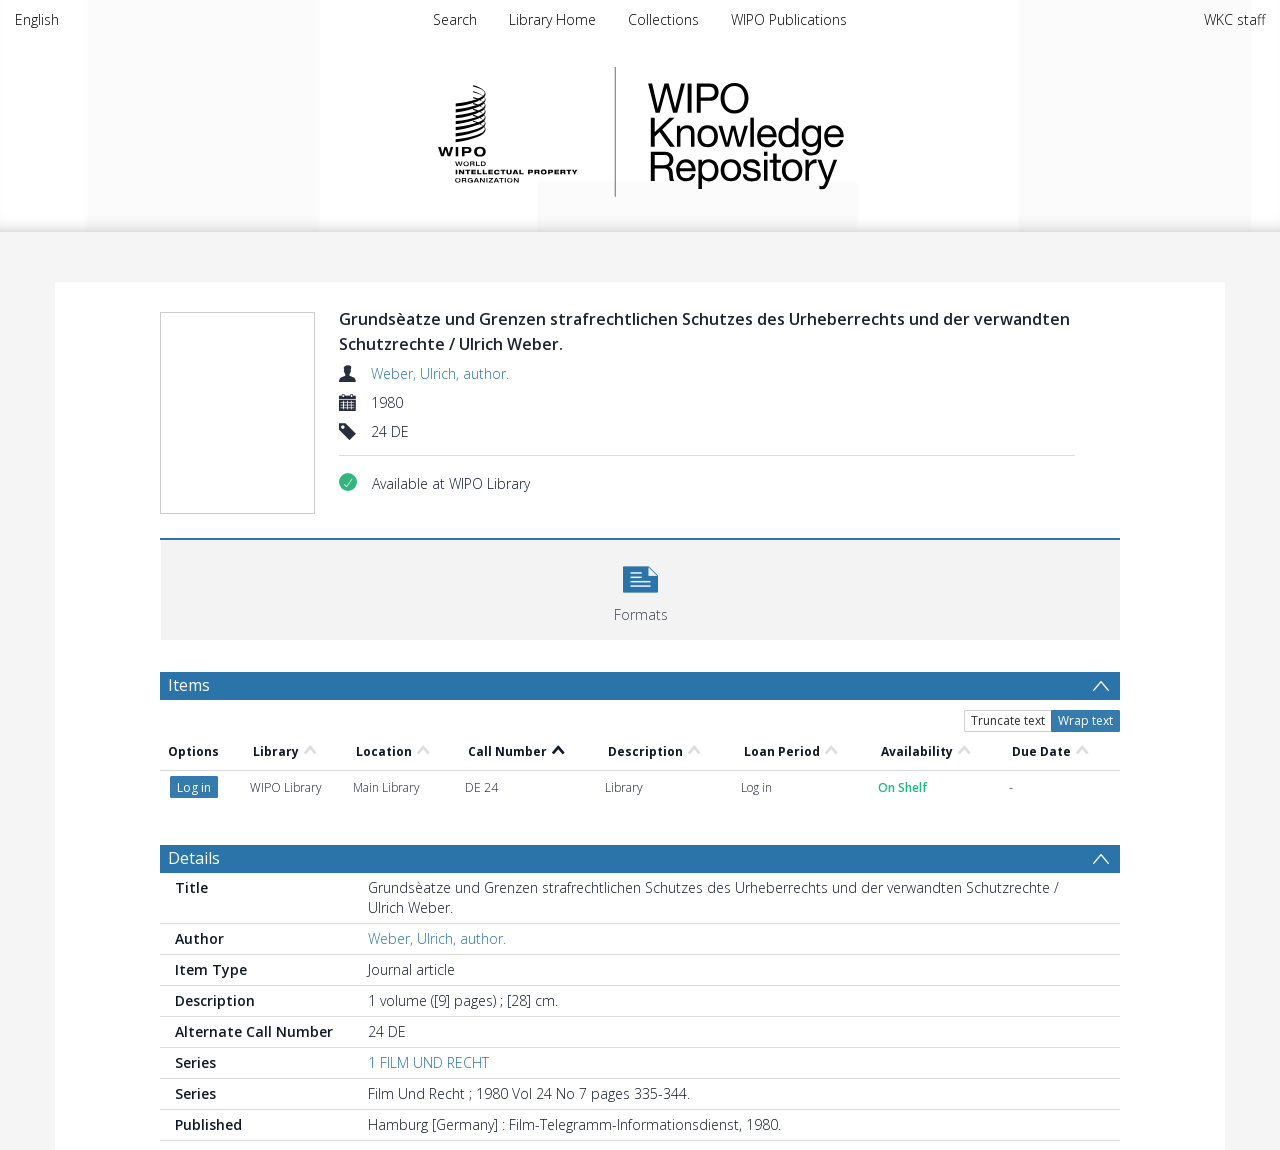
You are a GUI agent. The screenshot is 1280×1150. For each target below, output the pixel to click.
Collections (663, 19)
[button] (640, 587)
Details (194, 858)
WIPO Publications (789, 19)
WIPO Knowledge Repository (828, 132)
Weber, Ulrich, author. (440, 373)
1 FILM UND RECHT (428, 1062)
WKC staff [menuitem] (1234, 19)
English (37, 19)
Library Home (552, 19)
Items (189, 685)
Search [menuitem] (455, 19)
